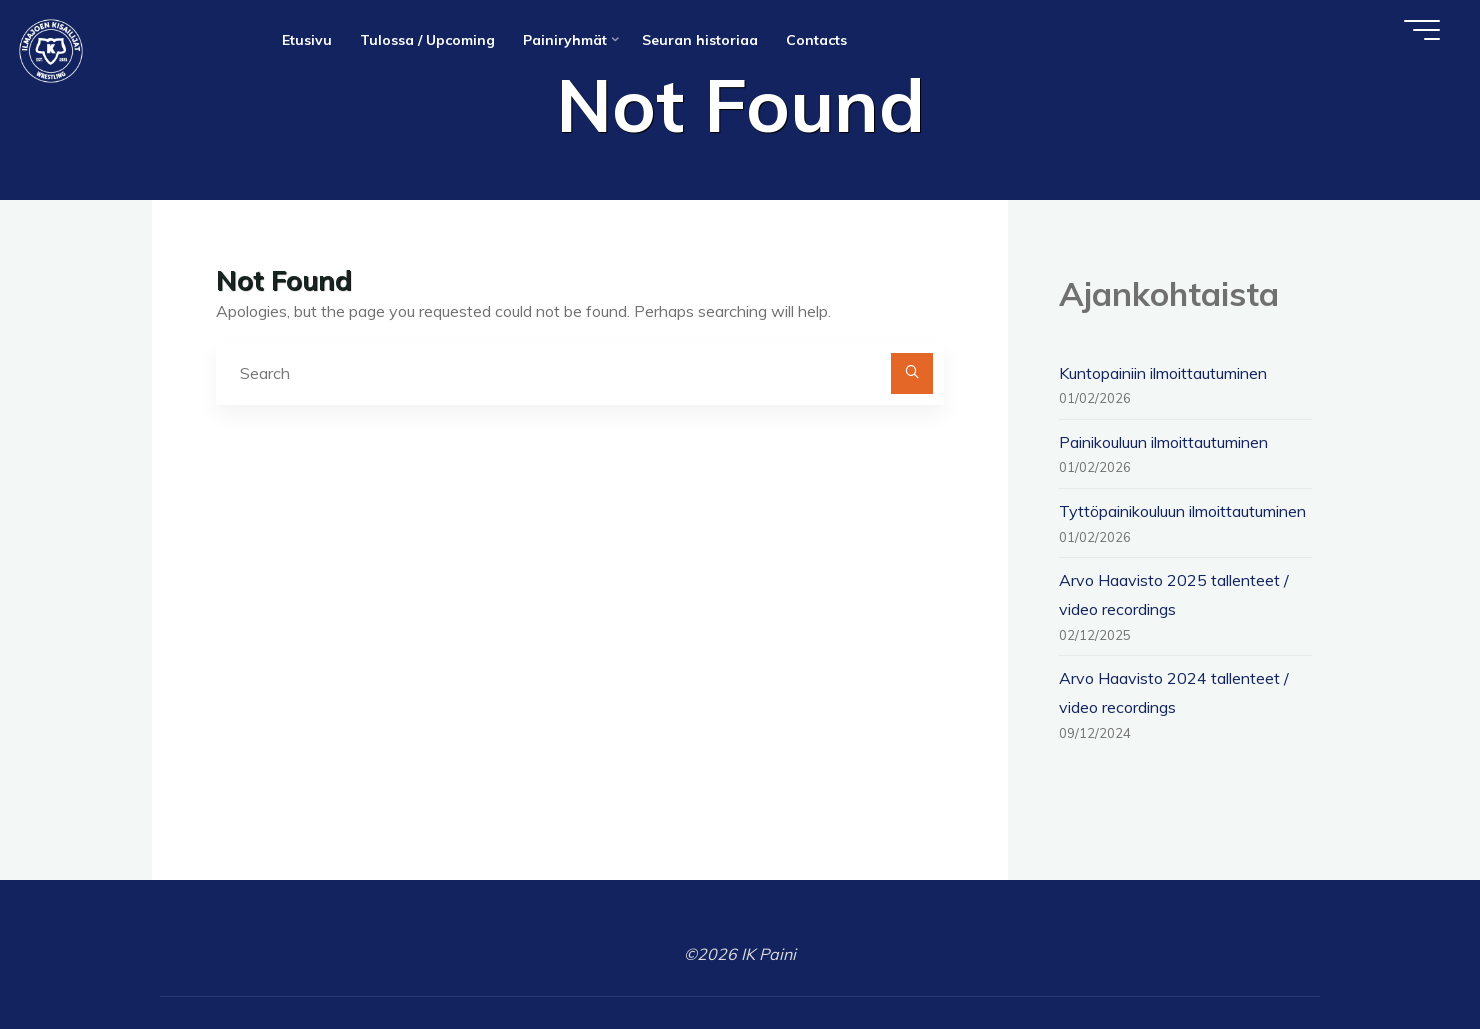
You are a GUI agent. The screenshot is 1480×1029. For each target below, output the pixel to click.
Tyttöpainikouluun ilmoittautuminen (1182, 511)
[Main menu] (1422, 30)
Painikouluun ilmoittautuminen (1163, 442)
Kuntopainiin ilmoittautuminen (1163, 373)
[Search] (912, 374)
